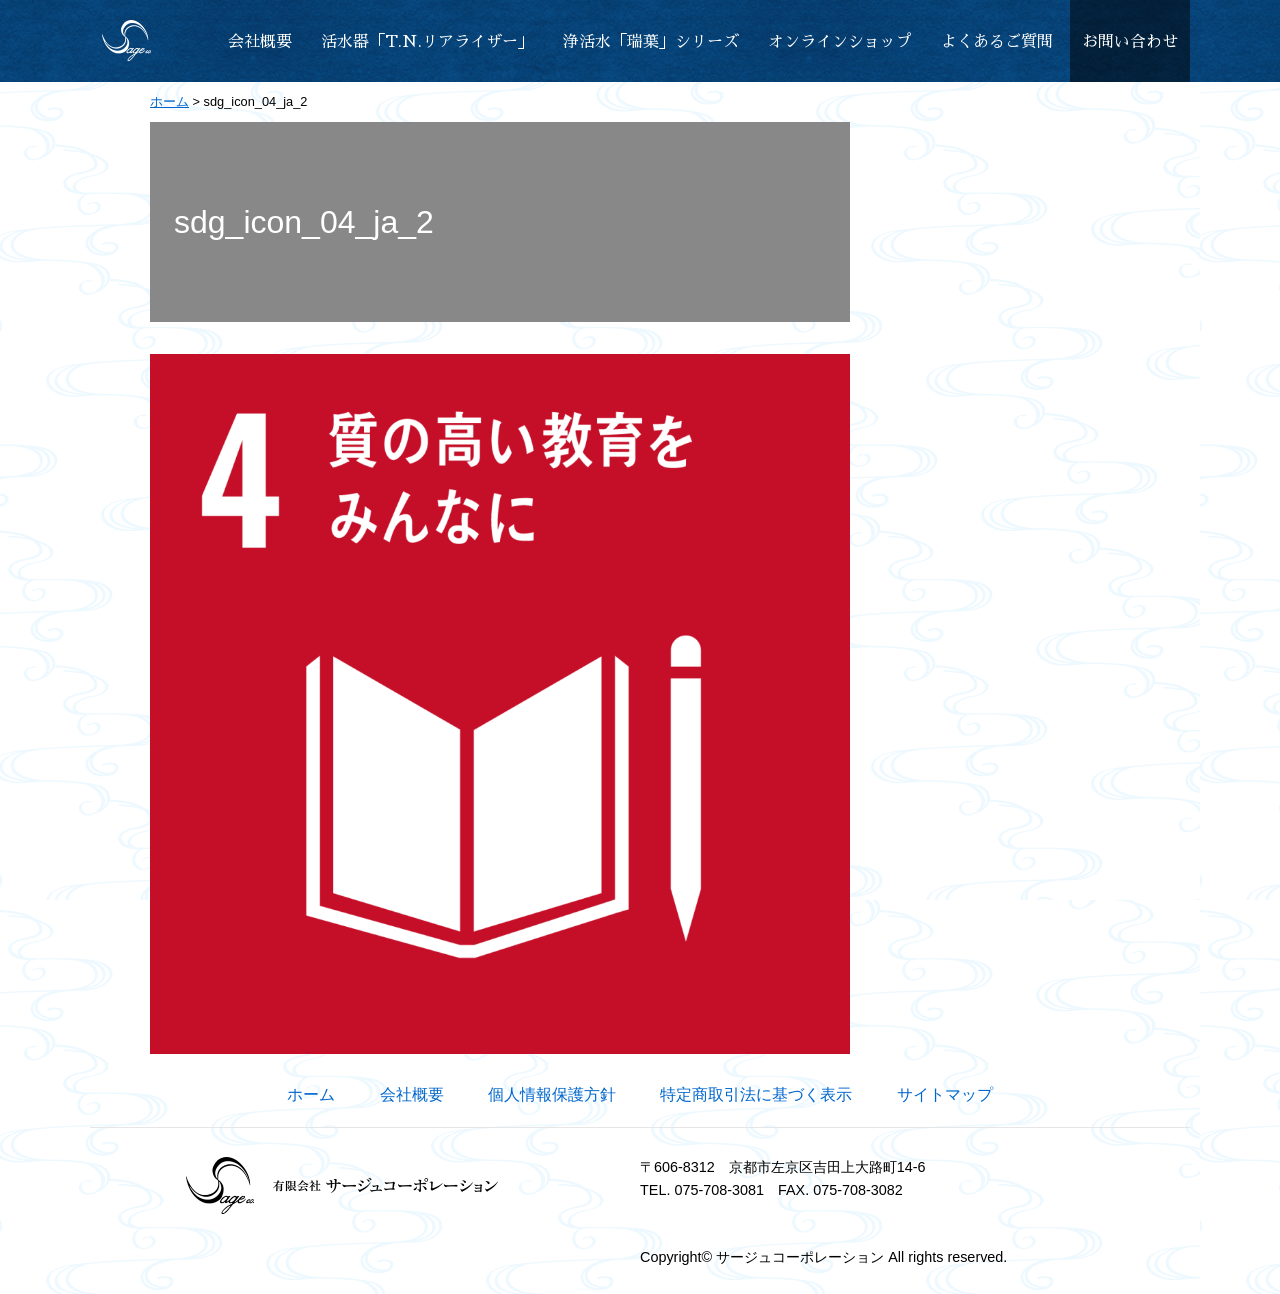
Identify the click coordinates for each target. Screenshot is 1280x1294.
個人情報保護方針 (552, 1094)
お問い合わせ (1130, 42)
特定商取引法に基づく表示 (756, 1094)
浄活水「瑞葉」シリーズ (651, 42)
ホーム (311, 1094)
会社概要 (260, 42)
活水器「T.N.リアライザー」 (427, 42)
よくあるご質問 (997, 42)
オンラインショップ (840, 42)
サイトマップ (945, 1094)
